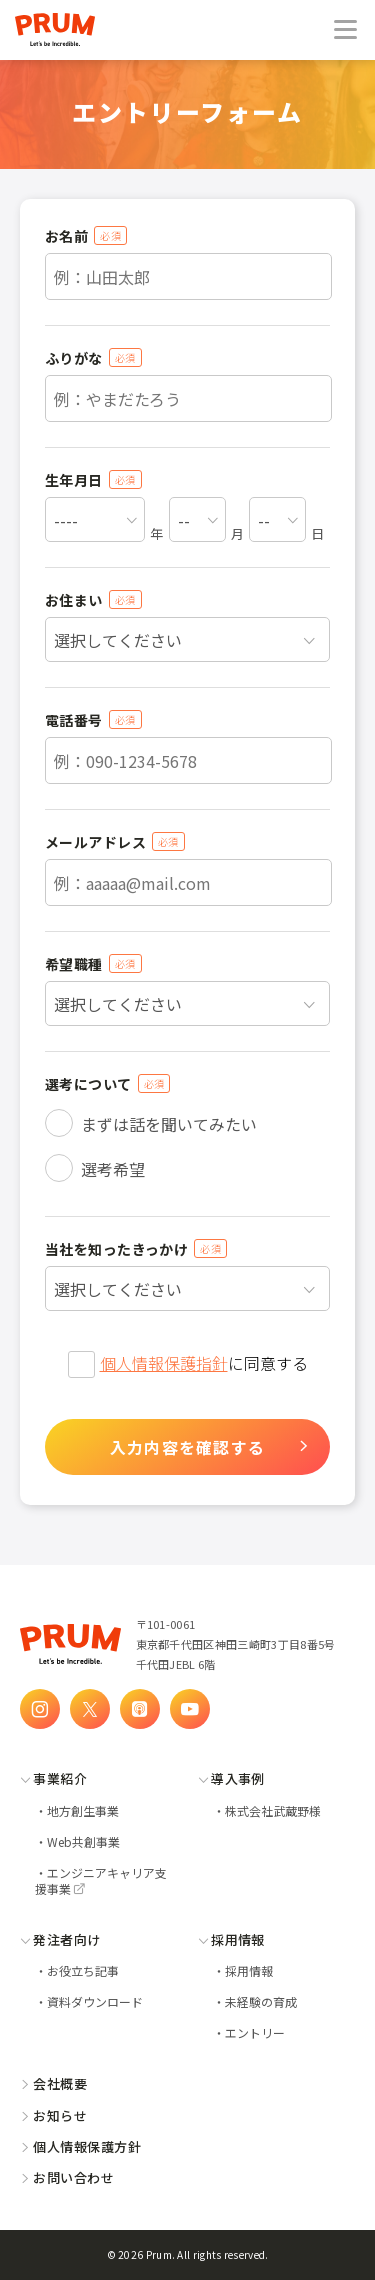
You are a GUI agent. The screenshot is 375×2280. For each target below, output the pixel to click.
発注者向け (60, 1939)
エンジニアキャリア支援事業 (101, 1880)
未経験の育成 (261, 2001)
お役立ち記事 (83, 1970)
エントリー (255, 2032)
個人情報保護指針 (164, 1363)
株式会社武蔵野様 (273, 1810)
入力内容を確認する (188, 1447)
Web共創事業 (83, 1841)
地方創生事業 (83, 1810)
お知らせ (53, 2115)
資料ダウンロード (95, 2001)
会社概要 (53, 2083)
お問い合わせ (67, 2177)
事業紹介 (53, 1778)
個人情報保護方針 (80, 2146)
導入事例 (231, 1778)
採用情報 (231, 1939)
